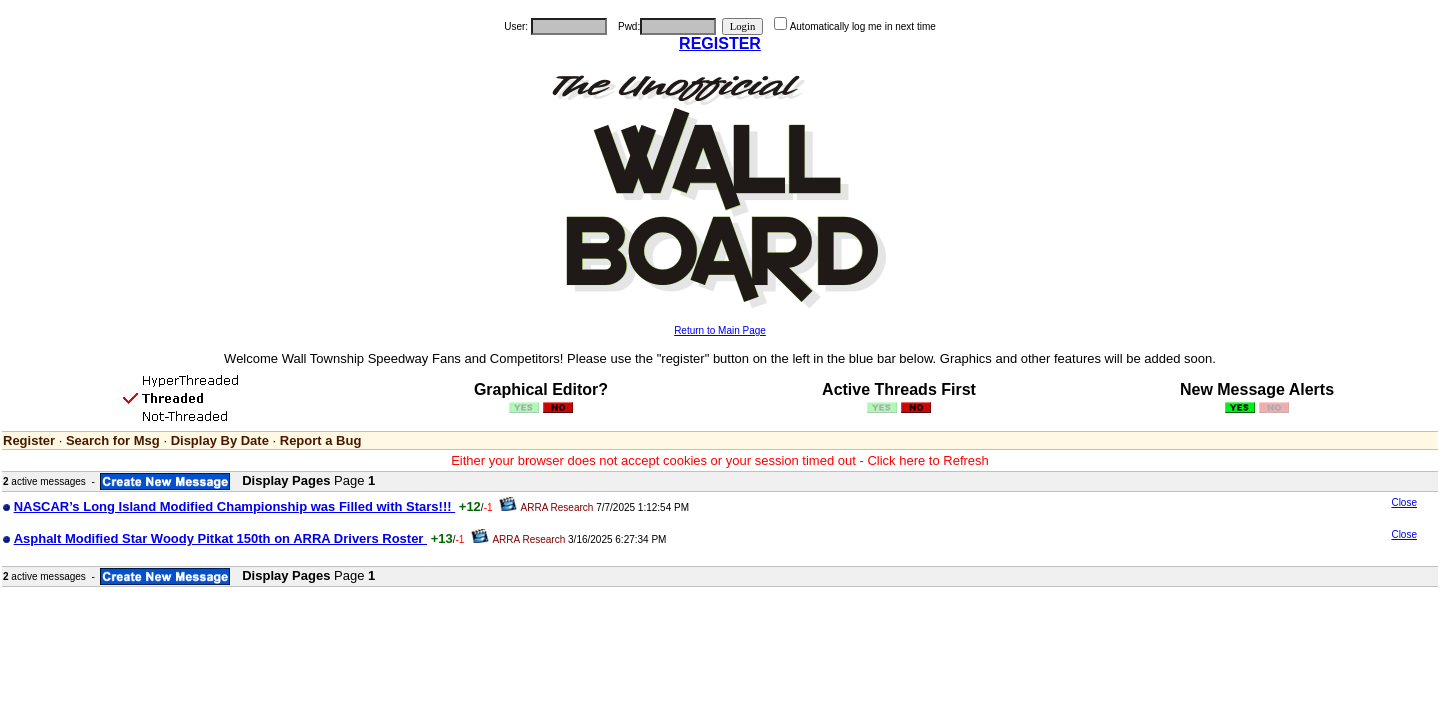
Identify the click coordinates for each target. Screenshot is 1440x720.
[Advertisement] (364, 634)
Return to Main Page (720, 330)
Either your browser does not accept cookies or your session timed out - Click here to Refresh (720, 460)
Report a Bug (321, 440)
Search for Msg (113, 440)
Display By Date (220, 440)
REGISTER (720, 43)
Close (1404, 502)
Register (29, 440)
